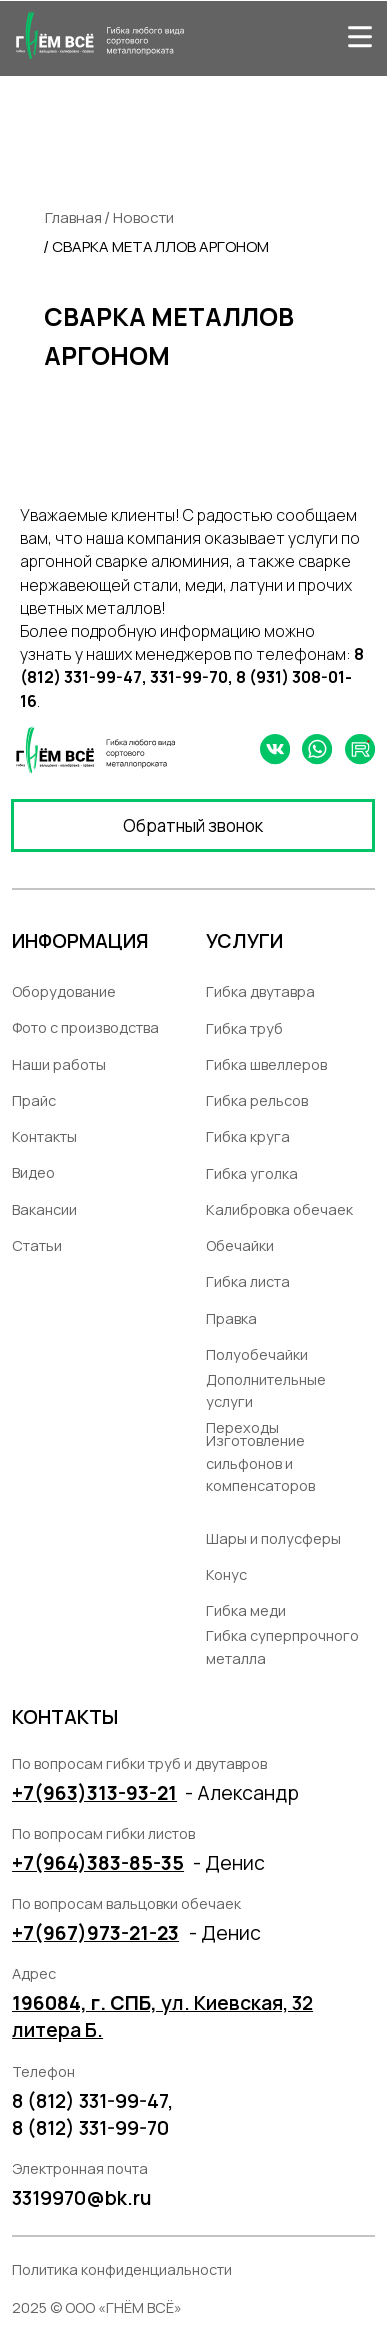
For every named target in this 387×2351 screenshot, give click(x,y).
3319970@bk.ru (82, 2197)
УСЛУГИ (244, 940)
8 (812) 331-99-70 (90, 2127)
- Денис (225, 1932)
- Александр (242, 1792)
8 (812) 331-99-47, (92, 2100)
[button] (193, 826)
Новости (143, 217)
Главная (73, 217)
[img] (360, 36)
